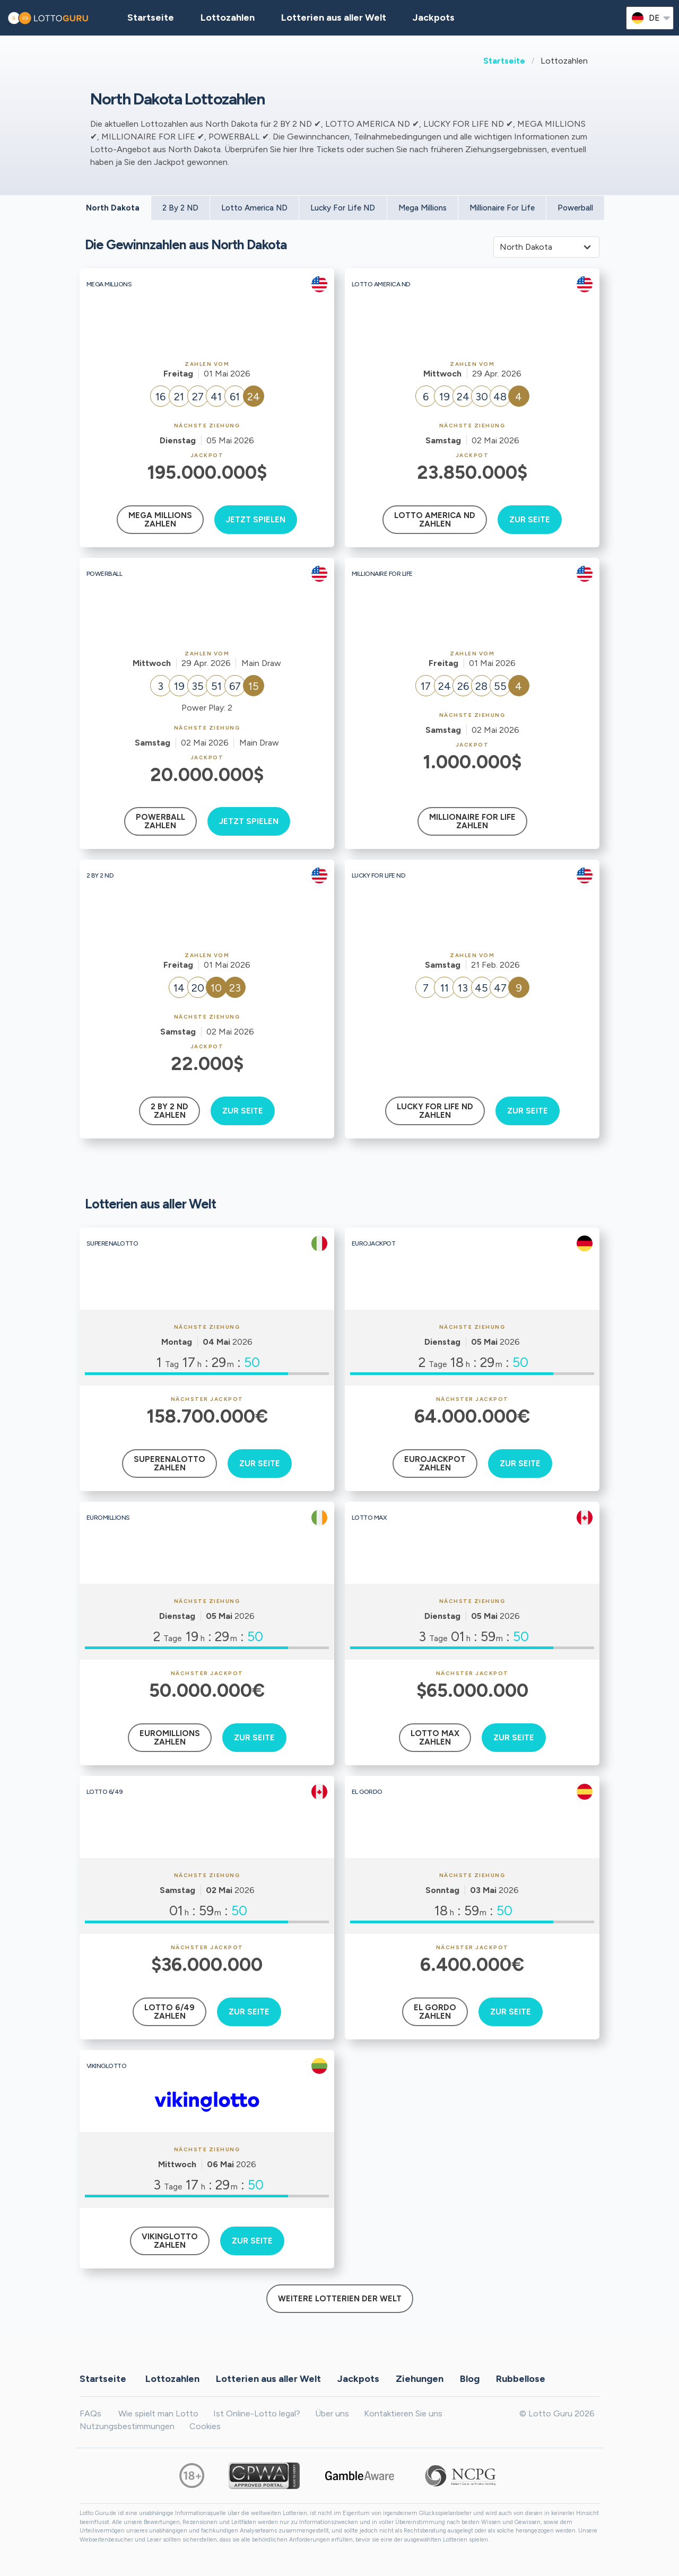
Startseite (504, 61)
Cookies (205, 2426)
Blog (470, 2378)
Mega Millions (422, 208)
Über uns (332, 2413)
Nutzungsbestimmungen (127, 2426)
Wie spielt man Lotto (158, 2413)
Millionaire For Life (502, 208)
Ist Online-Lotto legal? (256, 2413)
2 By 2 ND (180, 208)
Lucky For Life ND (342, 208)
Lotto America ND (254, 208)
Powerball (575, 208)
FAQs (90, 2413)
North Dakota (113, 208)
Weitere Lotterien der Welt (340, 2298)
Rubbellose (520, 2378)
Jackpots (434, 17)
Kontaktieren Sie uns (403, 2413)
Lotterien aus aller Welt (333, 17)
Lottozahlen (172, 2378)
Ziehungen (419, 2378)
